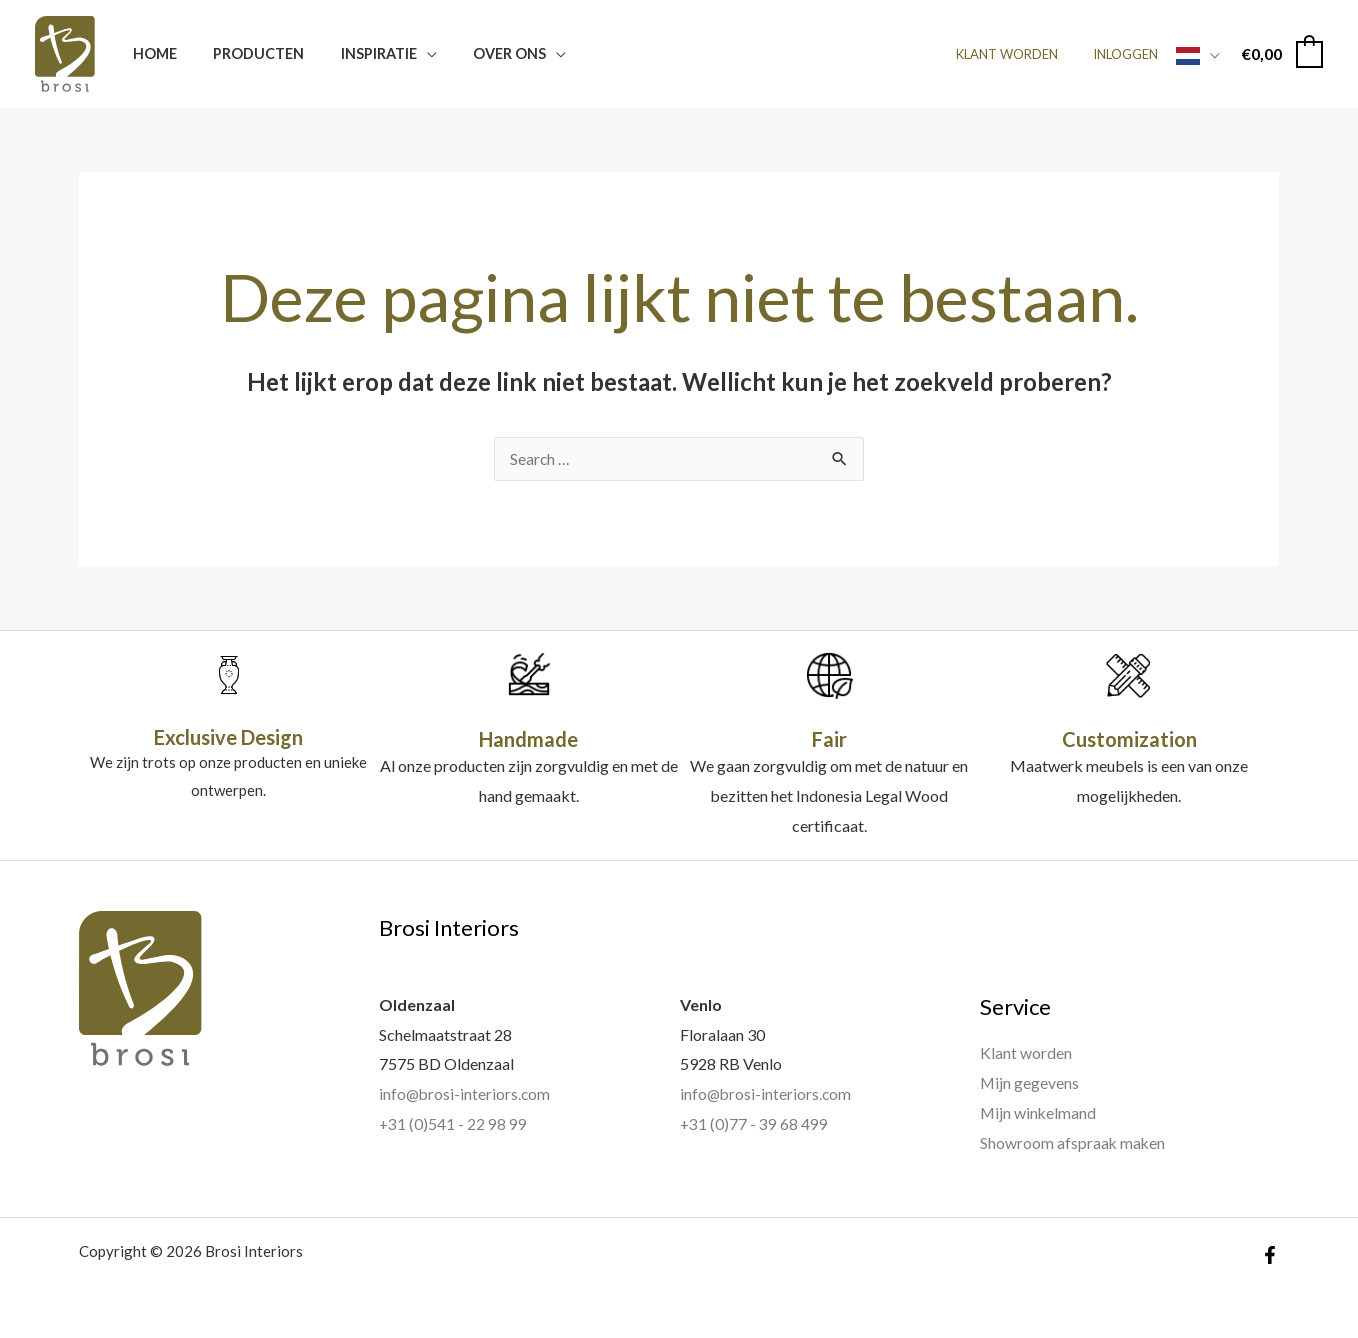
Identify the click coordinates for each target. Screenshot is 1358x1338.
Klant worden (1021, 54)
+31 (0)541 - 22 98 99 (453, 1124)
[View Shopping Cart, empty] (1281, 53)
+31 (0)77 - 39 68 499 (754, 1124)
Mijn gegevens (1030, 1083)
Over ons (483, 53)
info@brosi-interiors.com (466, 1094)
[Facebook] (1270, 1255)
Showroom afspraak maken (1073, 1142)
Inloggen (1130, 54)
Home (151, 53)
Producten (247, 53)
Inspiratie (360, 53)
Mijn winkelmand (1039, 1113)
